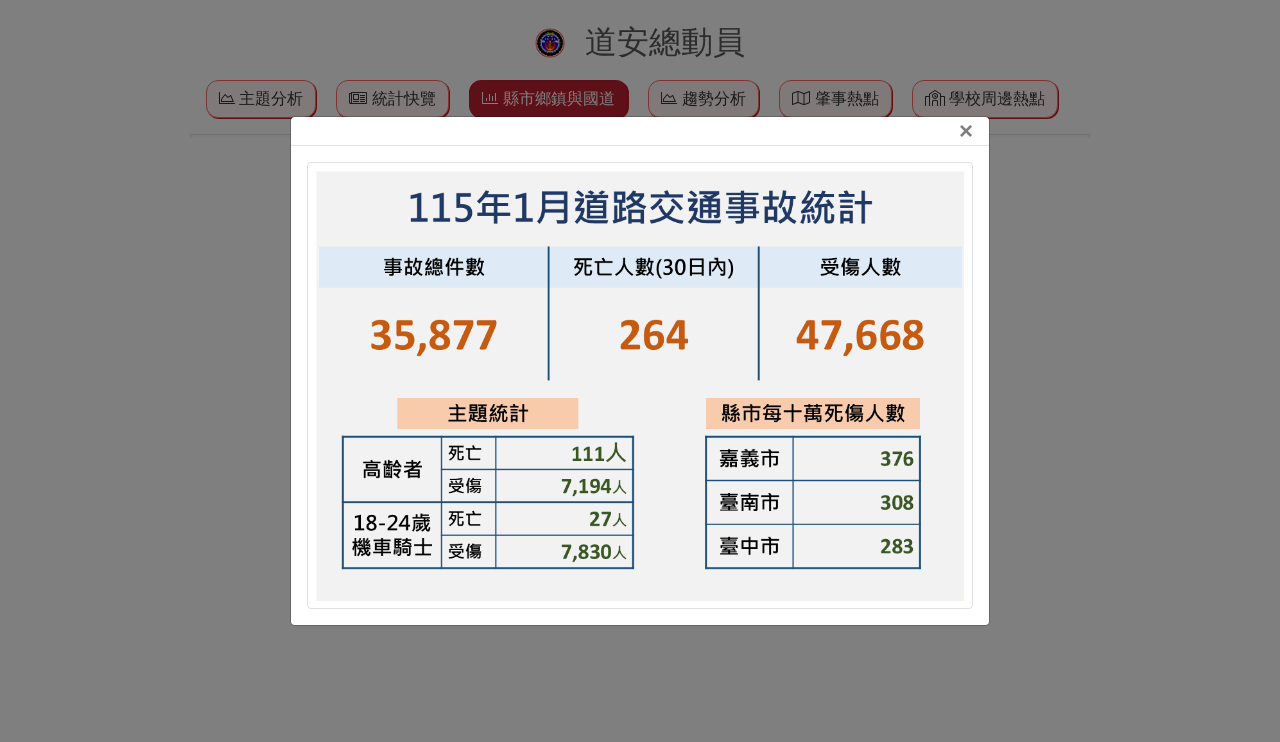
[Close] (966, 131)
